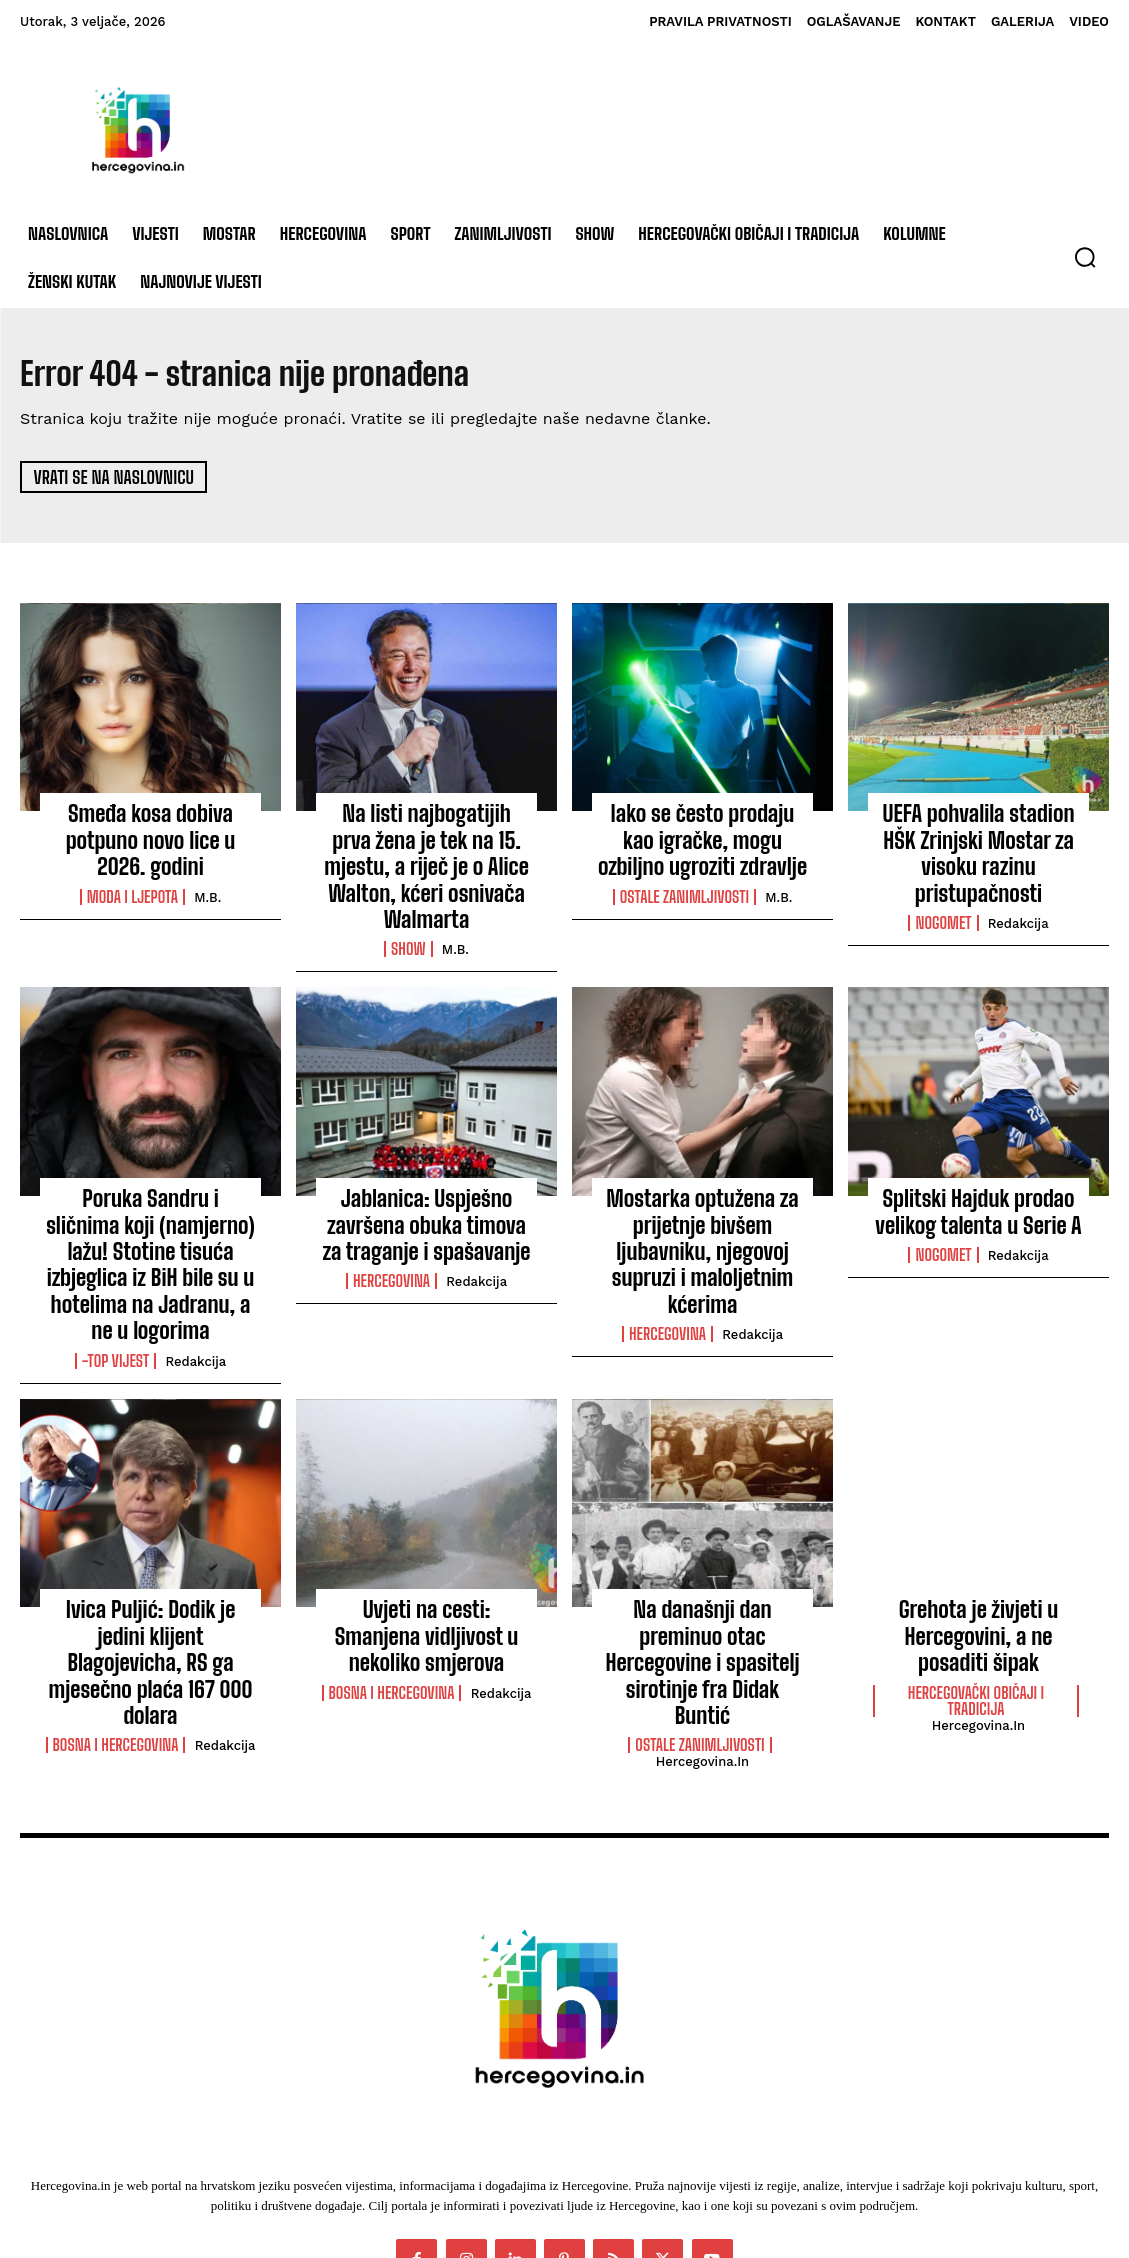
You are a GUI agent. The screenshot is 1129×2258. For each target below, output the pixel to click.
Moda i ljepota (132, 863)
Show (408, 906)
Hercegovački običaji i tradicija (976, 1592)
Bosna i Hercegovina (116, 1606)
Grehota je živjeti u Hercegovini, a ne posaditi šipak (978, 1534)
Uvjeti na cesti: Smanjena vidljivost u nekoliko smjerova (426, 1524)
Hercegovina (391, 1223)
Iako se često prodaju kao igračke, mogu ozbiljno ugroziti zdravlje (703, 834)
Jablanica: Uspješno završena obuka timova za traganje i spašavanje (427, 1174)
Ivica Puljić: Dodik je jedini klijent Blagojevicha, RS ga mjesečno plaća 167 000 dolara (150, 1545)
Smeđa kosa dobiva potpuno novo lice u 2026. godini (150, 824)
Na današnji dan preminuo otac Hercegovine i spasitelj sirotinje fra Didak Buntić (702, 1534)
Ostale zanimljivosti (684, 884)
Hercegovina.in (702, 1600)
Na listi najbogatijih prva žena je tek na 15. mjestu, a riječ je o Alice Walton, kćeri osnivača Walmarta (426, 845)
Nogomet (943, 884)
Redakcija (1018, 884)
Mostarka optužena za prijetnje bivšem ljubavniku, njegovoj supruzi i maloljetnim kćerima (703, 1185)
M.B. (207, 863)
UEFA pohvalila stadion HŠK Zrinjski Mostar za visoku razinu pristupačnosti (979, 834)
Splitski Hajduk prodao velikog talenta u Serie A (978, 1164)
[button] (1085, 257)
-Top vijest (116, 1267)
